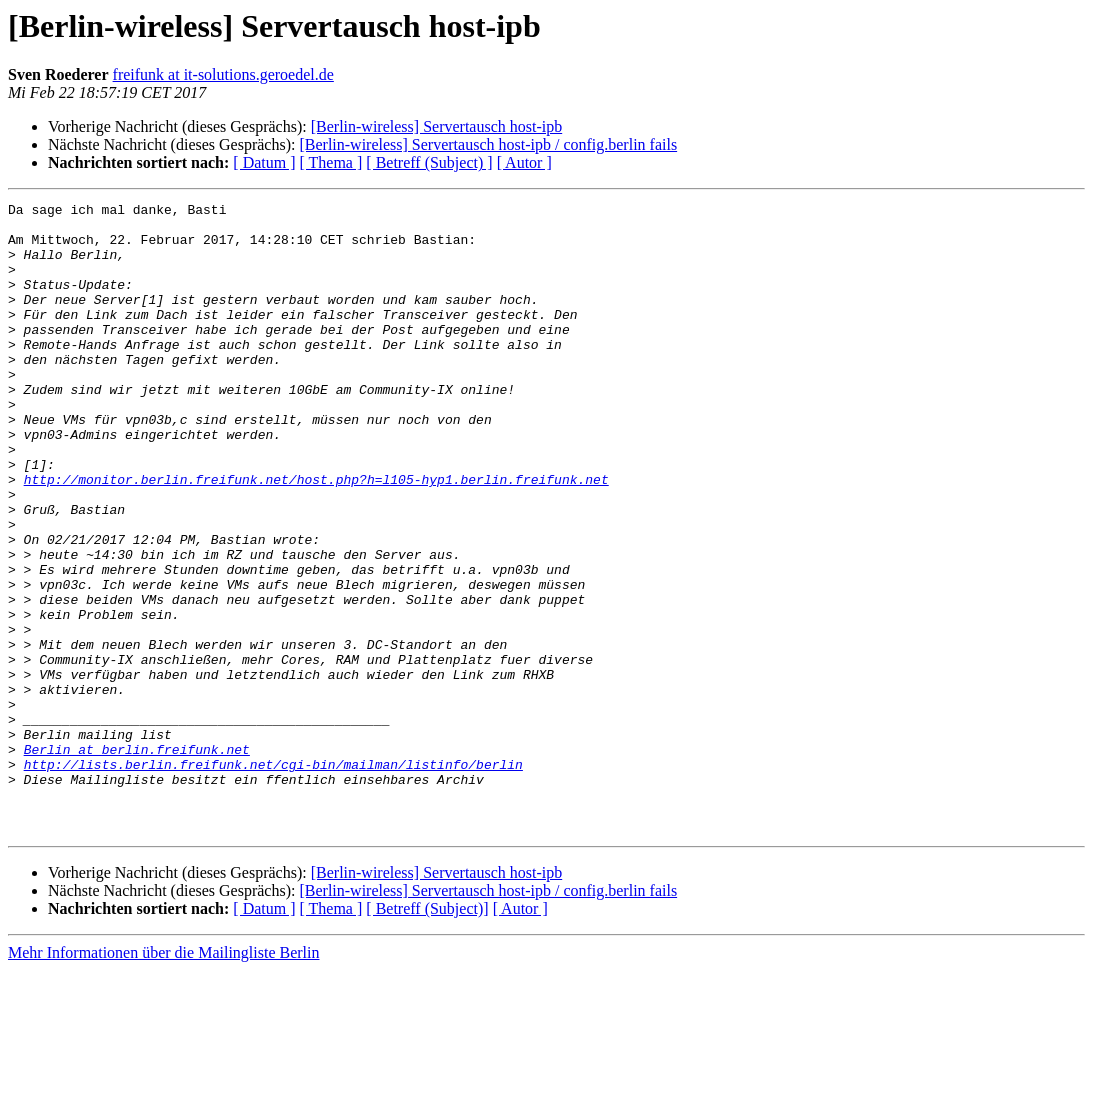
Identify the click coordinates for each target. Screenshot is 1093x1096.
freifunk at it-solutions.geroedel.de (223, 74)
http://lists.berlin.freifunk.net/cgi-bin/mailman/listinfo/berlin (273, 878)
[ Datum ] (264, 162)
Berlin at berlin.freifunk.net (137, 860)
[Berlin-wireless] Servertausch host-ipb (436, 126)
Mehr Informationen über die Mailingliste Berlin (163, 1078)
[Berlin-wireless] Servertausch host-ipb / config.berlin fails (488, 144)
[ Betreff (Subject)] (427, 1034)
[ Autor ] (524, 162)
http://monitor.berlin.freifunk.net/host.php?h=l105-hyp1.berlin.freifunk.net (316, 536)
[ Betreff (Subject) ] (429, 162)
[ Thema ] (331, 162)
